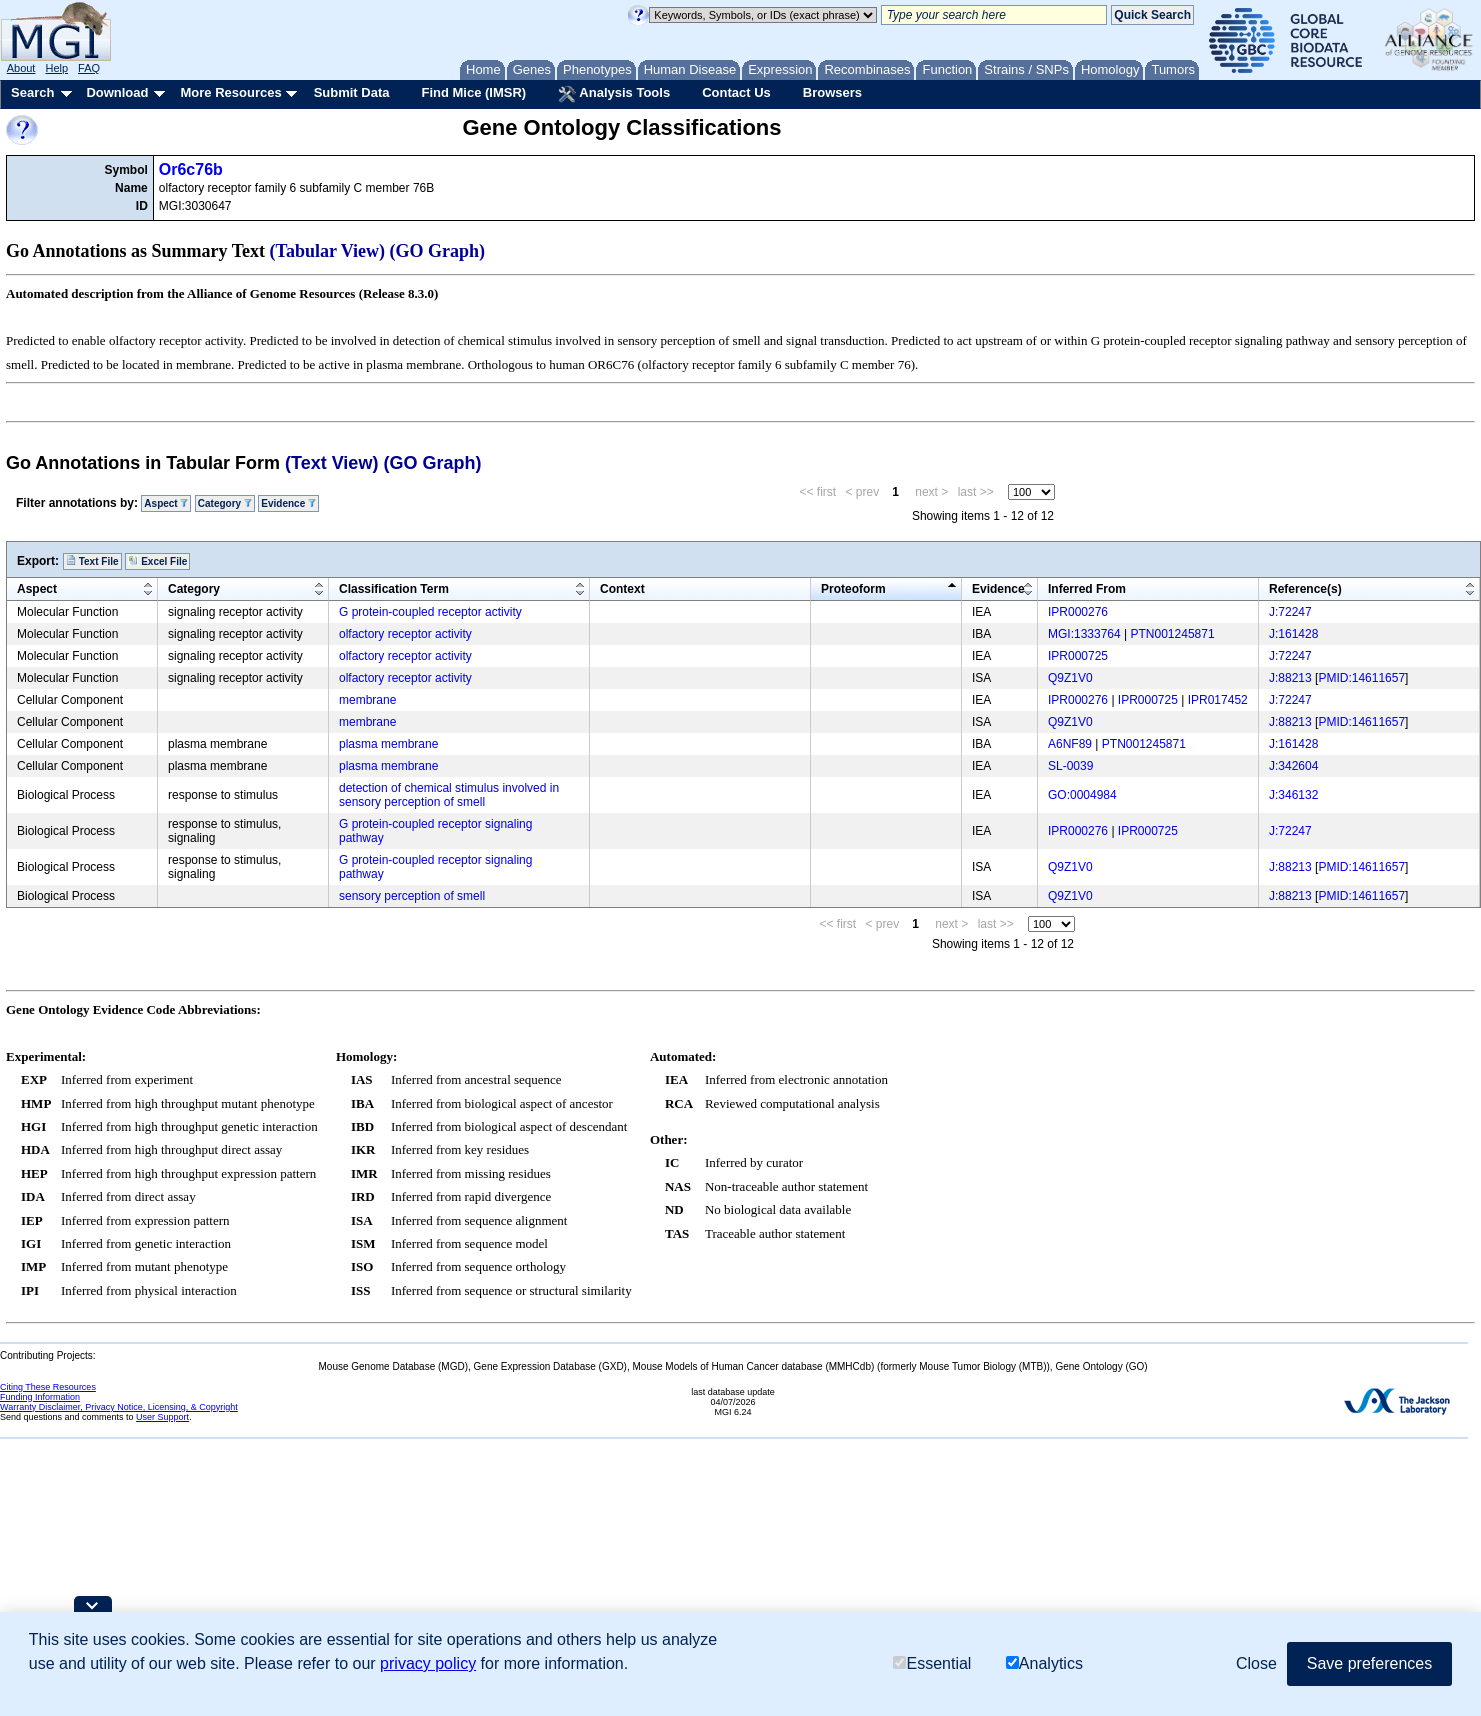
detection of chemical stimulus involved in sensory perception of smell (449, 795)
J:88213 (1290, 678)
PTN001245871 (1173, 634)
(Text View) (331, 463)
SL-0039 (1070, 766)
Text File (92, 561)
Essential (932, 1663)
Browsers (832, 92)
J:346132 (1293, 795)
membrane (367, 700)
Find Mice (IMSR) (473, 92)
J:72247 (1290, 612)
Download (117, 92)
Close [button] (1256, 1663)
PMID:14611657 (1361, 678)
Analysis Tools (614, 94)
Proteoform (853, 589)
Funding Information (40, 1397)
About (21, 68)
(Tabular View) (328, 251)
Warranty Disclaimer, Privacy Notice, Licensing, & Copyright (119, 1407)
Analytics (1044, 1663)
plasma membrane (388, 744)
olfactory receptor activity (405, 634)
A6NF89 (1070, 744)
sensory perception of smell (412, 896)
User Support (162, 1417)
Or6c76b (191, 169)
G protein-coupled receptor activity (430, 612)
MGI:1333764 (1084, 634)
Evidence (288, 503)
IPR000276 (1078, 612)
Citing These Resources (48, 1387)
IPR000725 (1078, 656)
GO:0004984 (1082, 795)
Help (56, 68)
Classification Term (394, 589)
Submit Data (352, 92)
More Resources (230, 92)
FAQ (89, 68)
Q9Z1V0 (1070, 678)
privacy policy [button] (428, 1663)
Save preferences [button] (1369, 1663)
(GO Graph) (438, 251)
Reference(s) (1305, 589)
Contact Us (736, 92)
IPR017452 (1218, 700)
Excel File (157, 561)
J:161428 (1293, 634)
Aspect (166, 503)
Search (32, 92)
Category (225, 503)
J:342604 (1293, 766)
